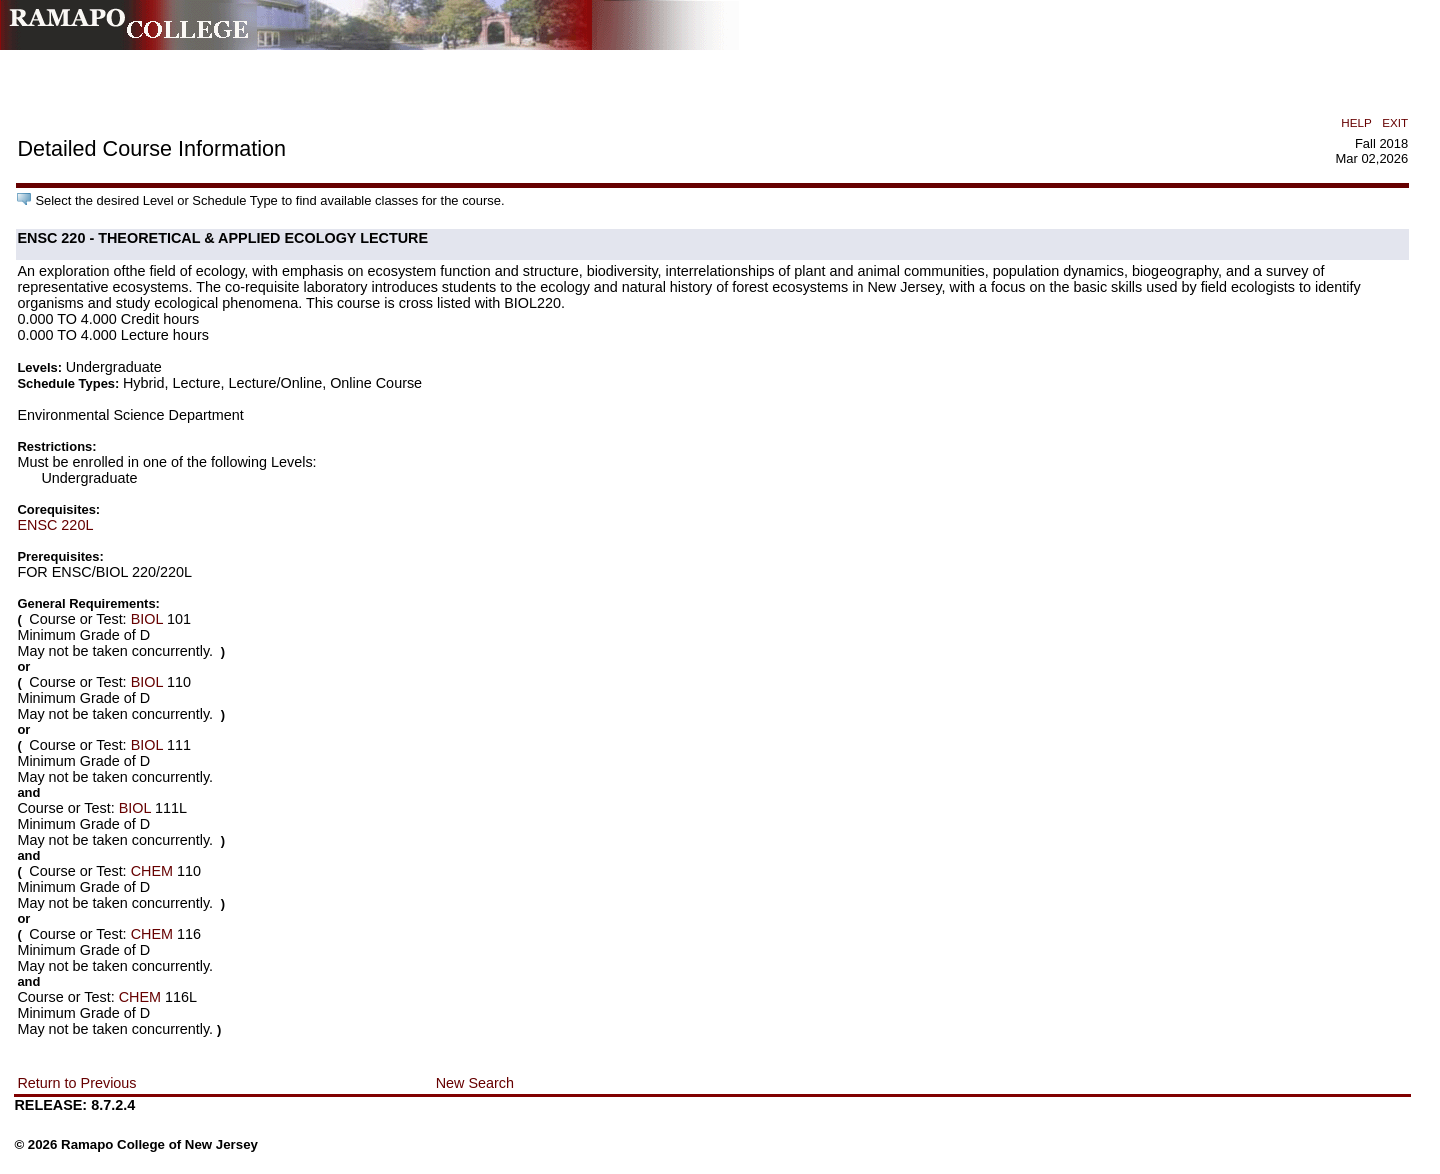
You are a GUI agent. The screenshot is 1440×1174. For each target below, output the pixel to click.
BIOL (147, 619)
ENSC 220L (55, 525)
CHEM (152, 871)
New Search (475, 1083)
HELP (1356, 122)
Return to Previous (76, 1083)
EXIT (1395, 122)
